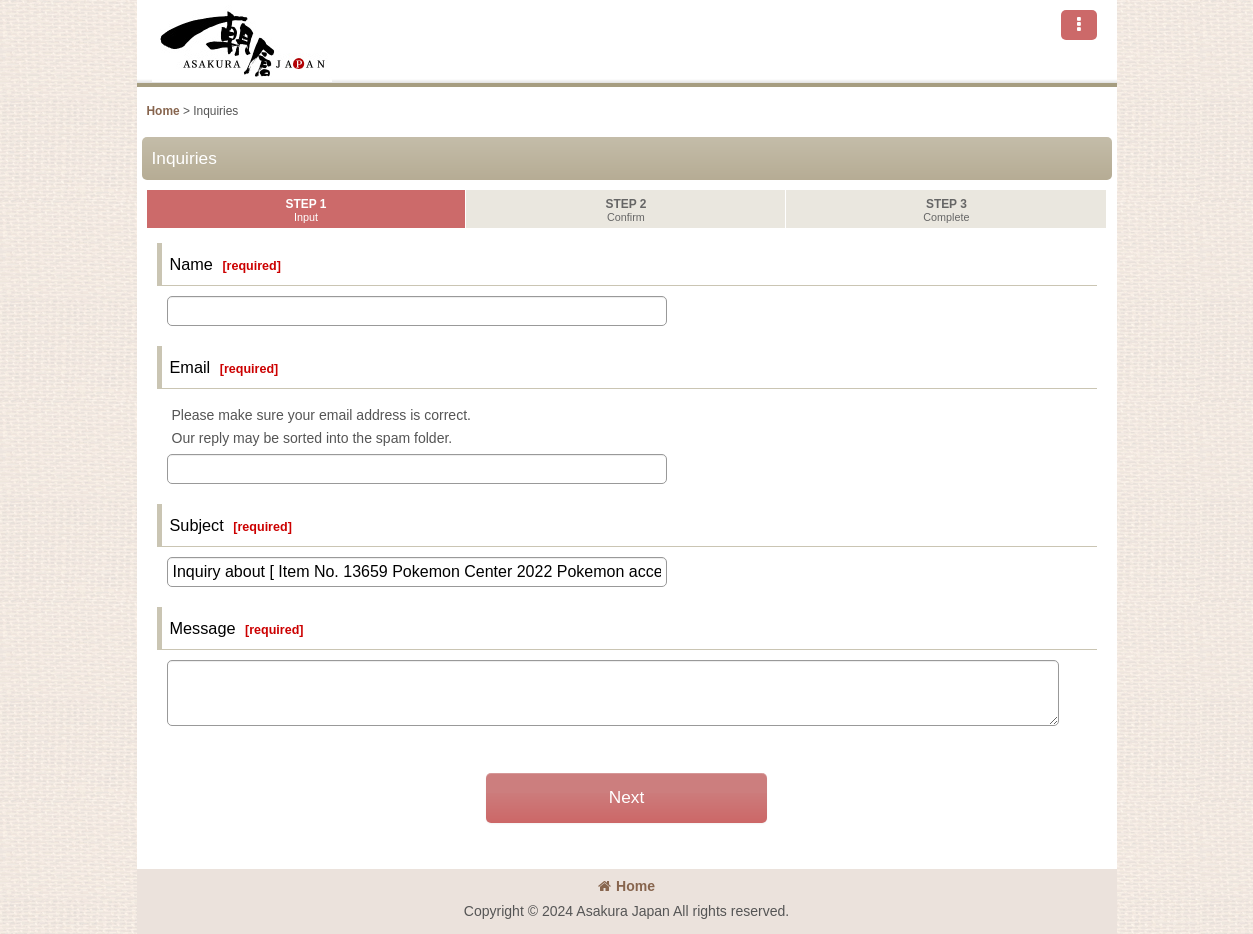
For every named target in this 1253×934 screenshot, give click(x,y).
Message (203, 628)
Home (626, 886)
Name (191, 264)
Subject (197, 525)
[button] (1079, 25)
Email (190, 367)
